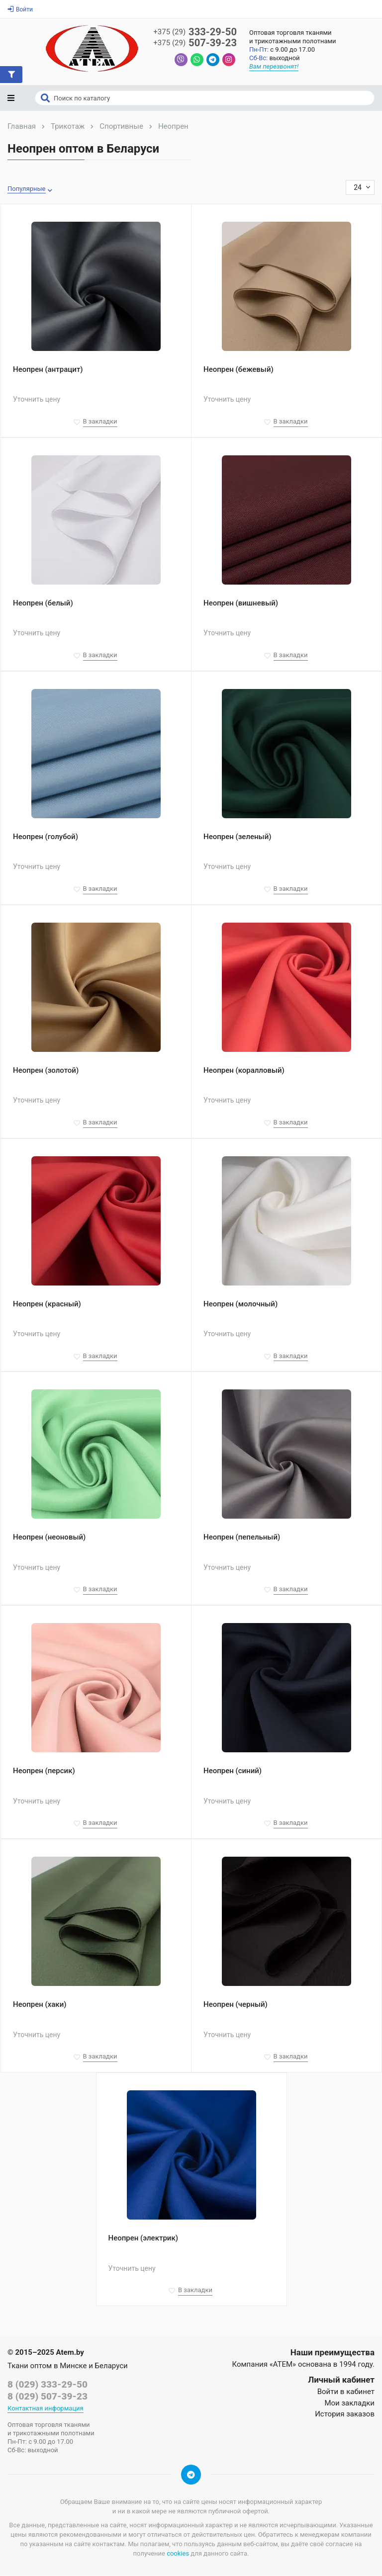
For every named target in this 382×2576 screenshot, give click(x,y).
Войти (20, 9)
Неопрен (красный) (47, 1304)
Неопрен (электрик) (143, 2238)
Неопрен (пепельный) (241, 1538)
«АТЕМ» (283, 2365)
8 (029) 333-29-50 (47, 2385)
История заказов (345, 2414)
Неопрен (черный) (235, 2005)
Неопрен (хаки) (39, 2005)
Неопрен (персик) (44, 1771)
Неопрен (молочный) (240, 1304)
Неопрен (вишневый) (240, 604)
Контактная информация (45, 2409)
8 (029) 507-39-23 (47, 2397)
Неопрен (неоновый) (49, 1538)
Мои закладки (349, 2404)
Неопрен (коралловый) (244, 1070)
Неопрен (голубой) (45, 837)
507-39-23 (195, 43)
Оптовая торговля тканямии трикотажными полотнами (293, 37)
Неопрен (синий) (232, 1771)
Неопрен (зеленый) (237, 837)
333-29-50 (195, 32)
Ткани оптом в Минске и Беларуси (67, 2366)
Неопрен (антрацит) (48, 370)
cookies (178, 2554)
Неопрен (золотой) (46, 1070)
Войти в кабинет (346, 2392)
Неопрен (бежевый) (238, 370)
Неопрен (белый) (43, 604)
